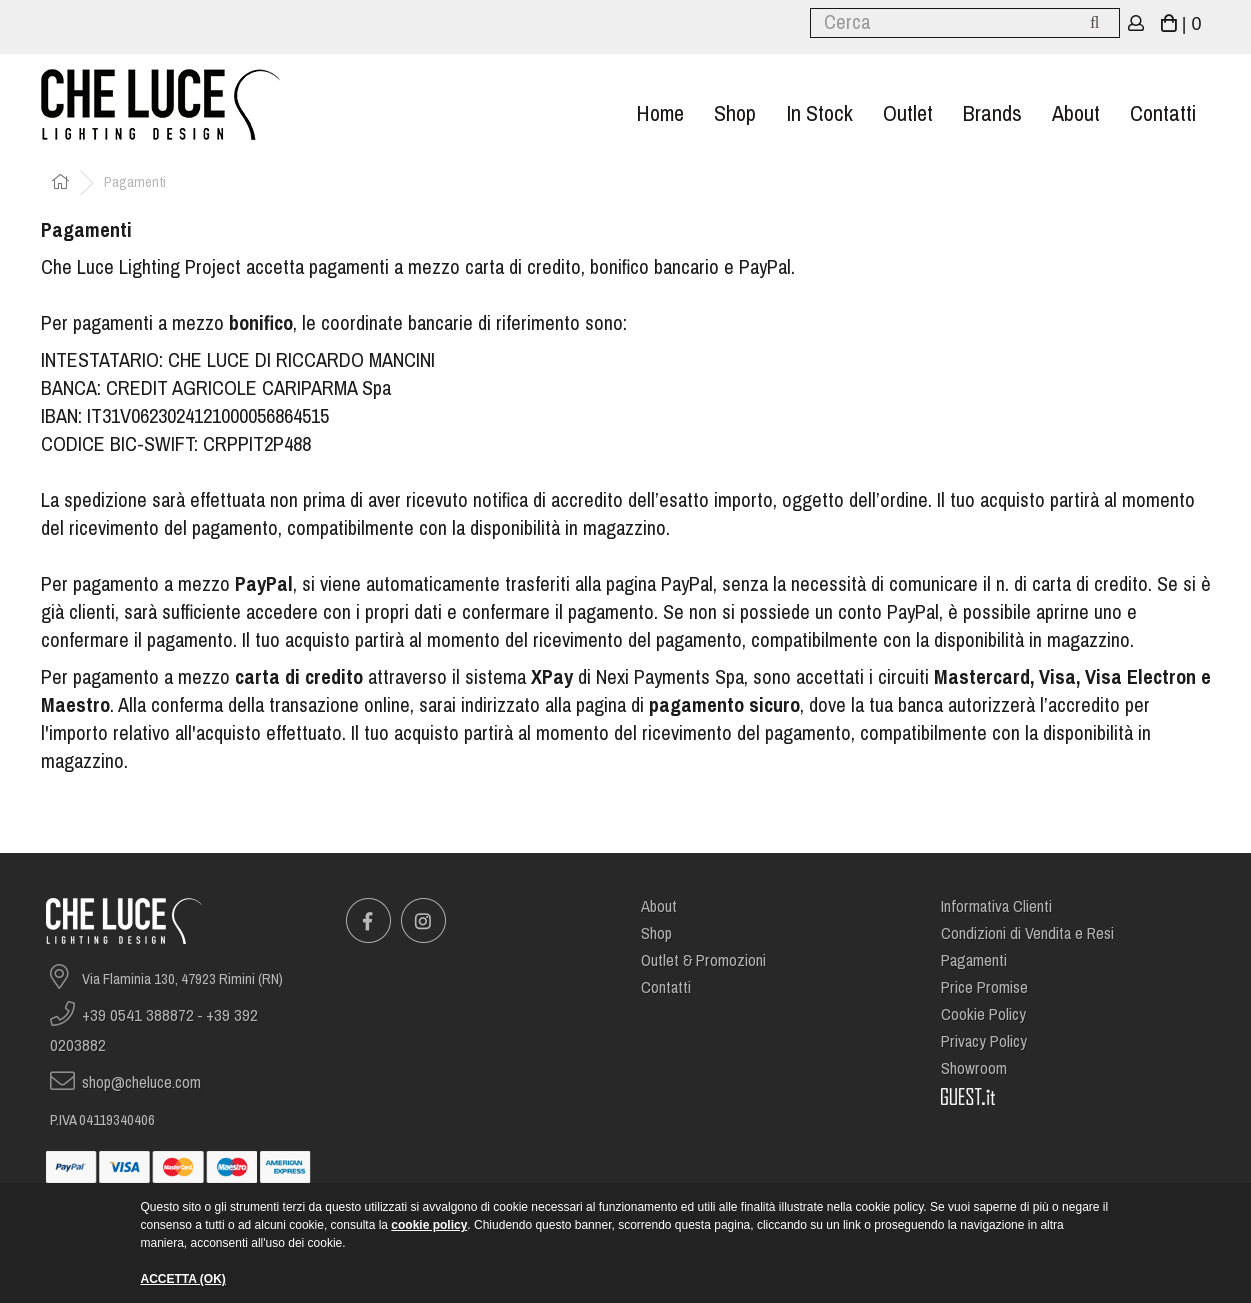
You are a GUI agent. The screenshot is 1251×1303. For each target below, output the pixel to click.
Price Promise (984, 987)
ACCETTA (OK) (183, 1279)
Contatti (1163, 113)
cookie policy (429, 1225)
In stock (819, 113)
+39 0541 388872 (138, 1015)
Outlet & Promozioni (703, 960)
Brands (992, 113)
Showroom (974, 1068)
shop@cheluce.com (141, 1082)
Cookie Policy (983, 1014)
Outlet (908, 113)
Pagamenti (974, 960)
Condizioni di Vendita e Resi (1027, 933)
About (1076, 113)
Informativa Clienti (996, 906)
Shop (735, 113)
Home (660, 113)
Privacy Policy (984, 1041)
